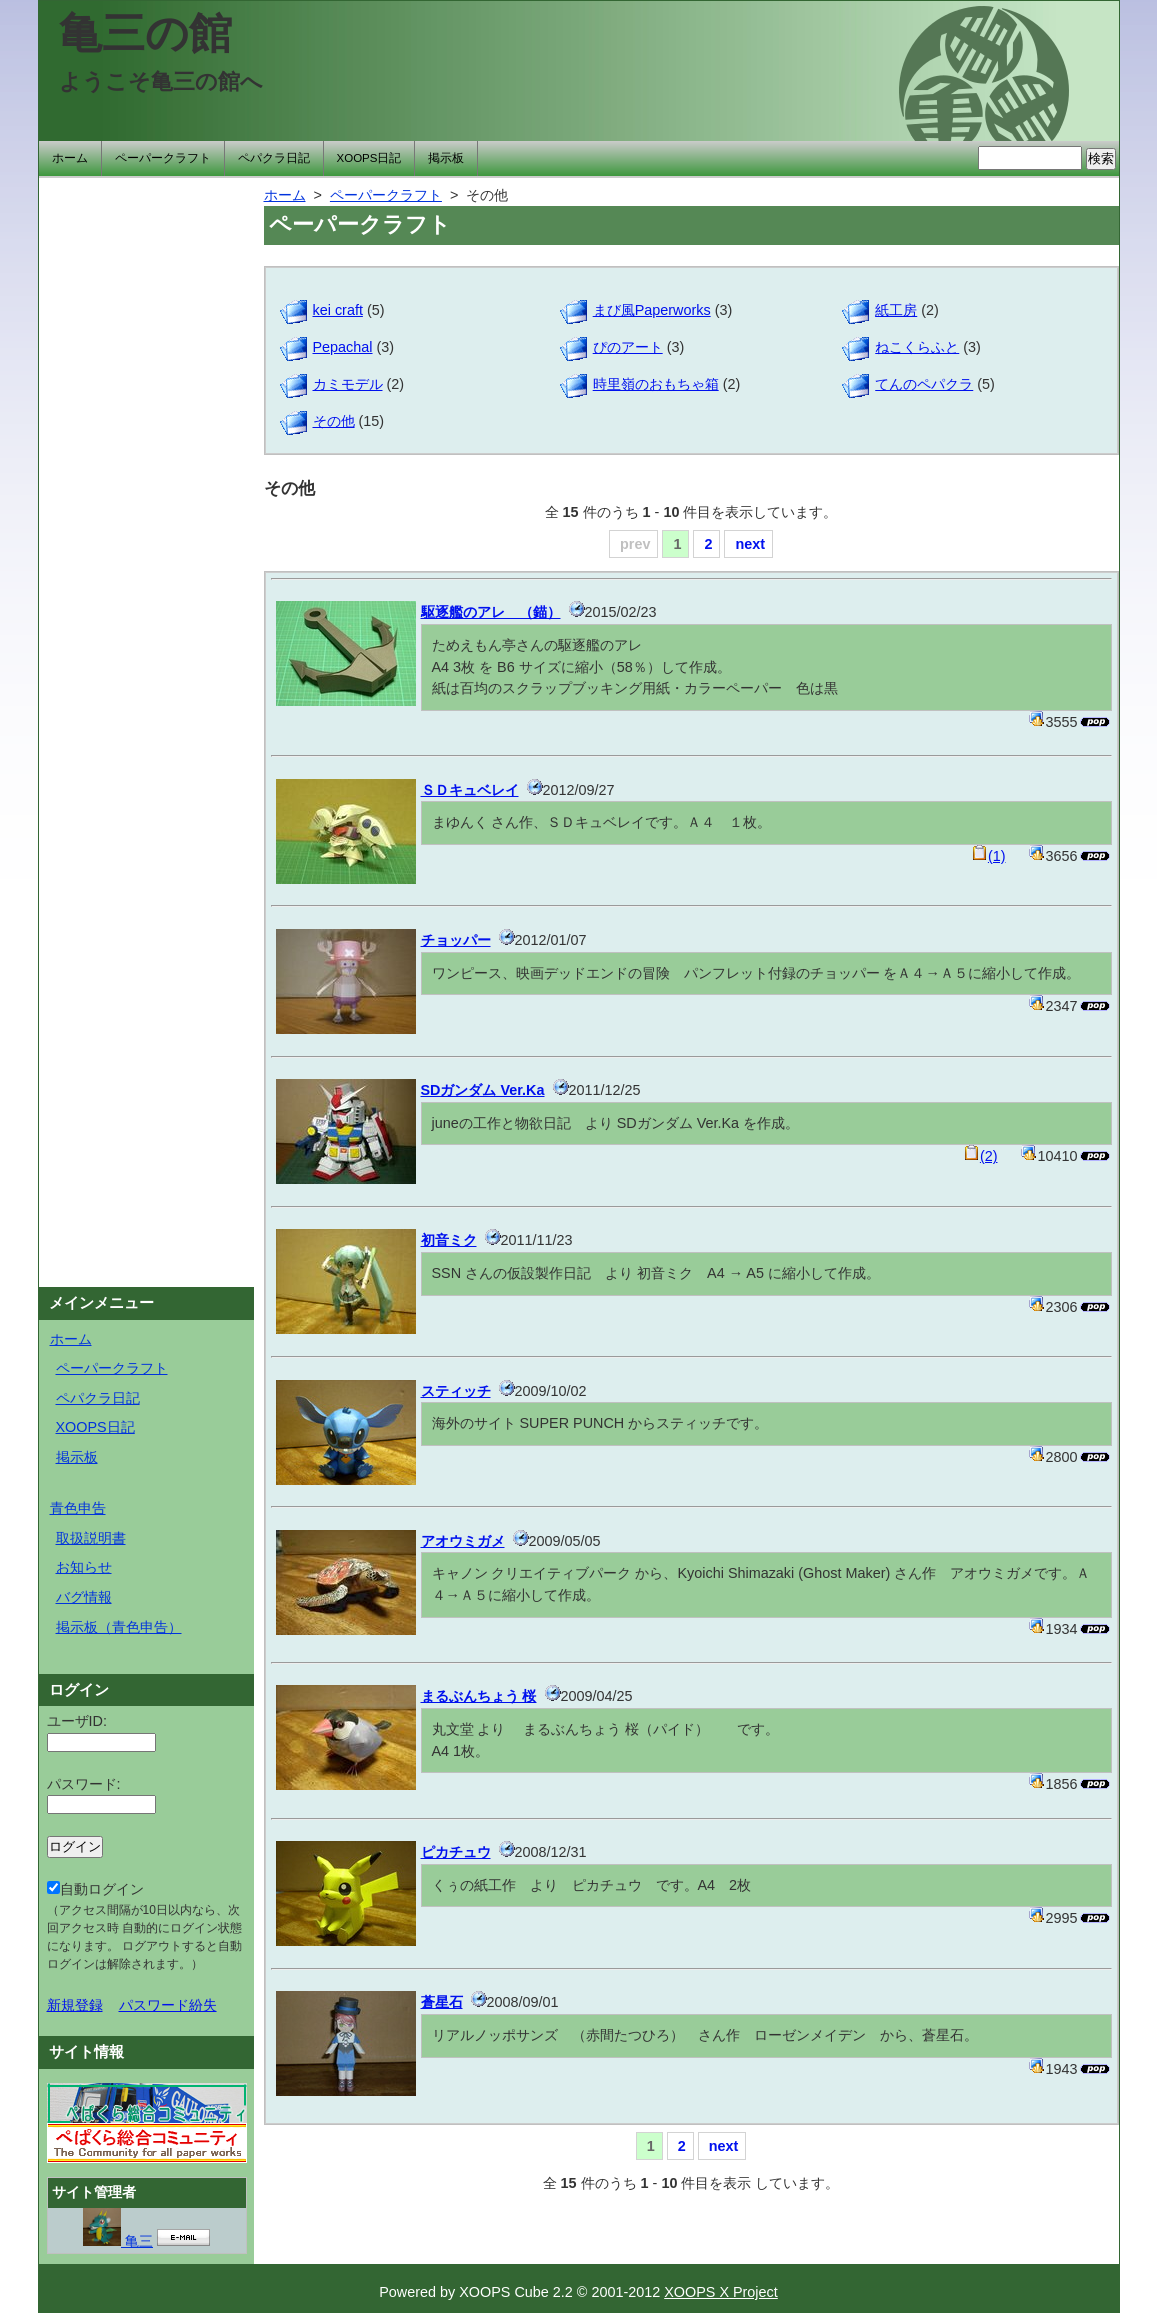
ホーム (70, 158)
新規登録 (75, 2005)
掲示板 (446, 158)
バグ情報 (84, 1597)
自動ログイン (144, 1926)
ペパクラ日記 (274, 158)
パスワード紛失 (168, 2005)
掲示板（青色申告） (119, 1627)
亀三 (118, 2241)
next (750, 544)
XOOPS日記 (369, 158)
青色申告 (78, 1508)
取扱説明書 (91, 1538)
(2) (981, 1156)
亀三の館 (145, 33)
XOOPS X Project (721, 2292)
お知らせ (84, 1567)
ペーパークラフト (163, 158)
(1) (989, 856)
